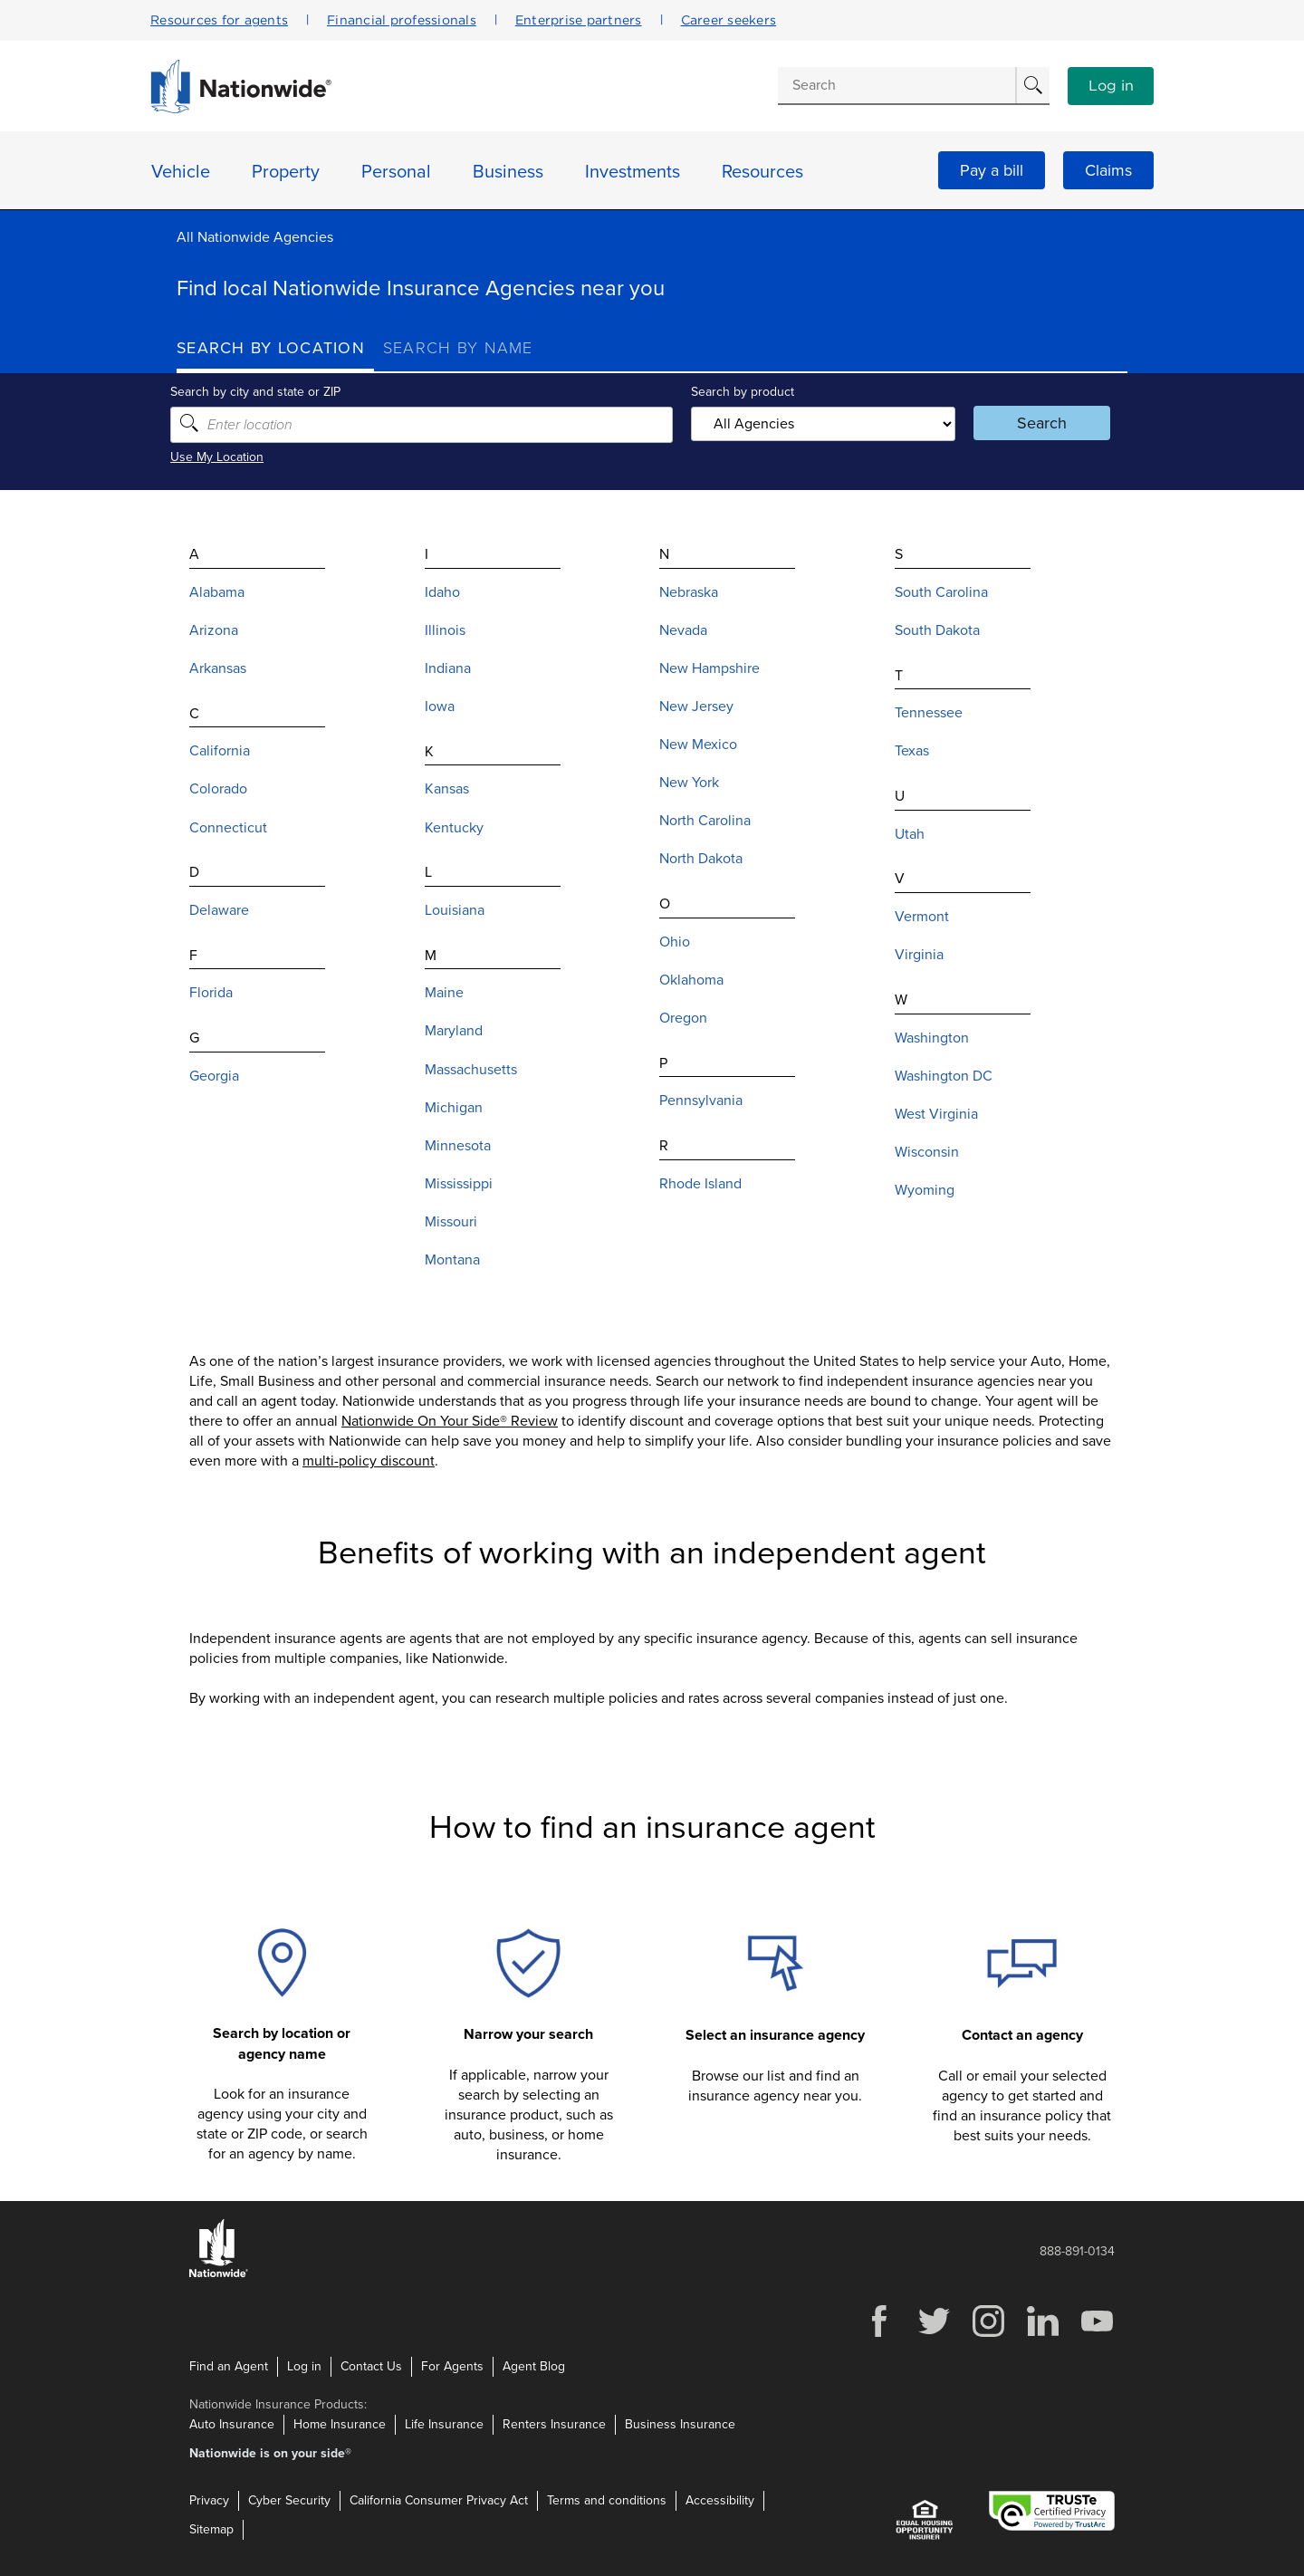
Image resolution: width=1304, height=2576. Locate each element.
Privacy (209, 2500)
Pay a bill (991, 170)
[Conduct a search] (896, 85)
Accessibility (720, 2500)
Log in (1111, 86)
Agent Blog (534, 2366)
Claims (1108, 170)
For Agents (452, 2366)
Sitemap (211, 2529)
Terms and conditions (606, 2500)
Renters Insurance (554, 2424)
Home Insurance (339, 2424)
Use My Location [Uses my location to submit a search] (223, 457)
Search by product (741, 391)
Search (1037, 423)
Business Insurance (680, 2424)
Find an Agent (228, 2366)
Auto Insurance (231, 2424)
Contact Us (371, 2366)
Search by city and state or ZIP (262, 391)
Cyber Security (289, 2500)
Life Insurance (444, 2424)
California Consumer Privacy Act (439, 2500)
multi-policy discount (368, 1461)
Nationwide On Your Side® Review (449, 1421)
